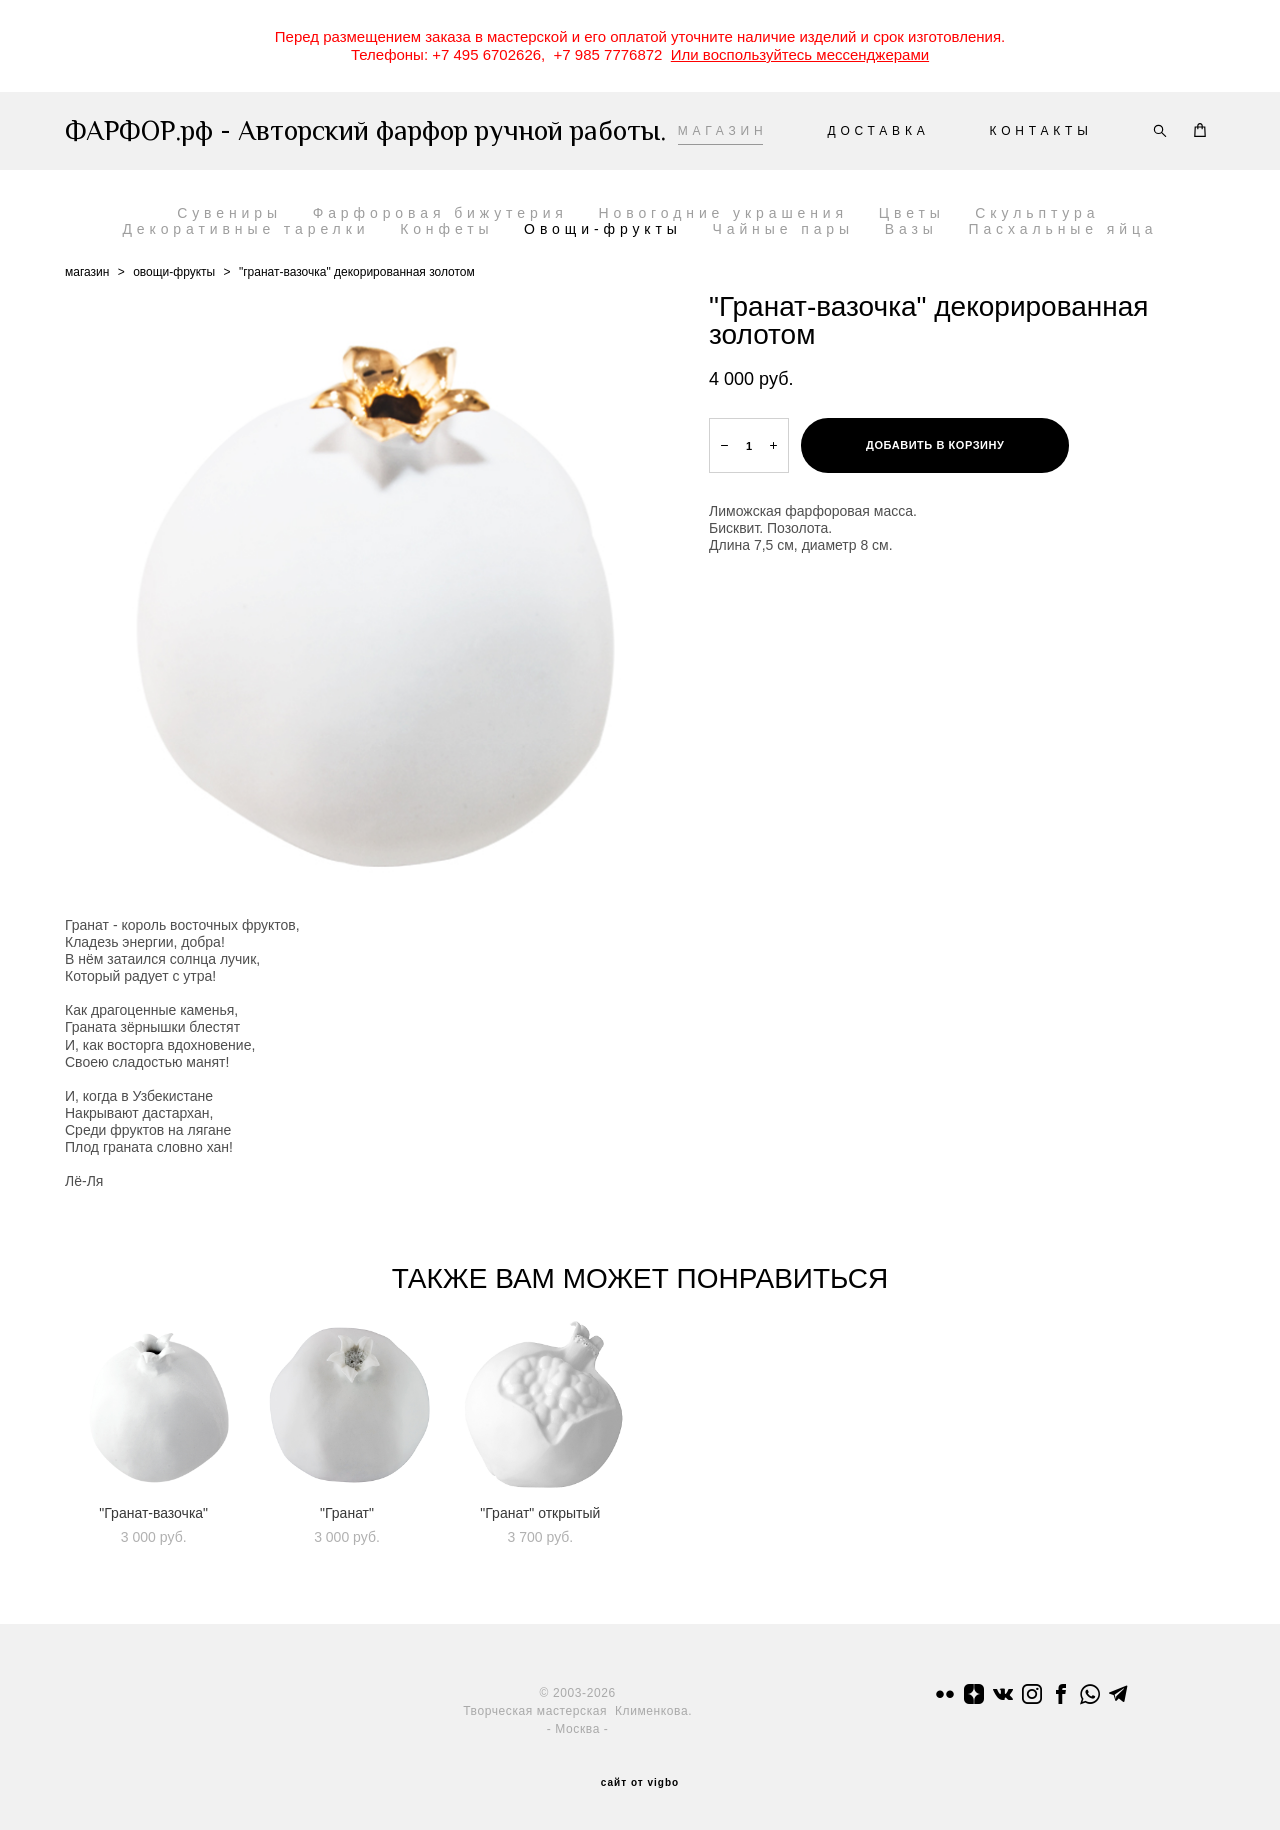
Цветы (912, 213)
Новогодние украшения (724, 213)
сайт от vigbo (640, 1783)
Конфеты (446, 229)
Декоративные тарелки (245, 229)
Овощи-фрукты (603, 229)
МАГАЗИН (723, 131)
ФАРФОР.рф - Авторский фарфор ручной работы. (268, 131)
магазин (87, 272)
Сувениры (229, 213)
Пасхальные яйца (1062, 229)
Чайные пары (783, 229)
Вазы (911, 229)
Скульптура (1037, 213)
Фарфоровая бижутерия (440, 213)
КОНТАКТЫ (1041, 131)
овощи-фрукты (174, 272)
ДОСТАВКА (878, 131)
